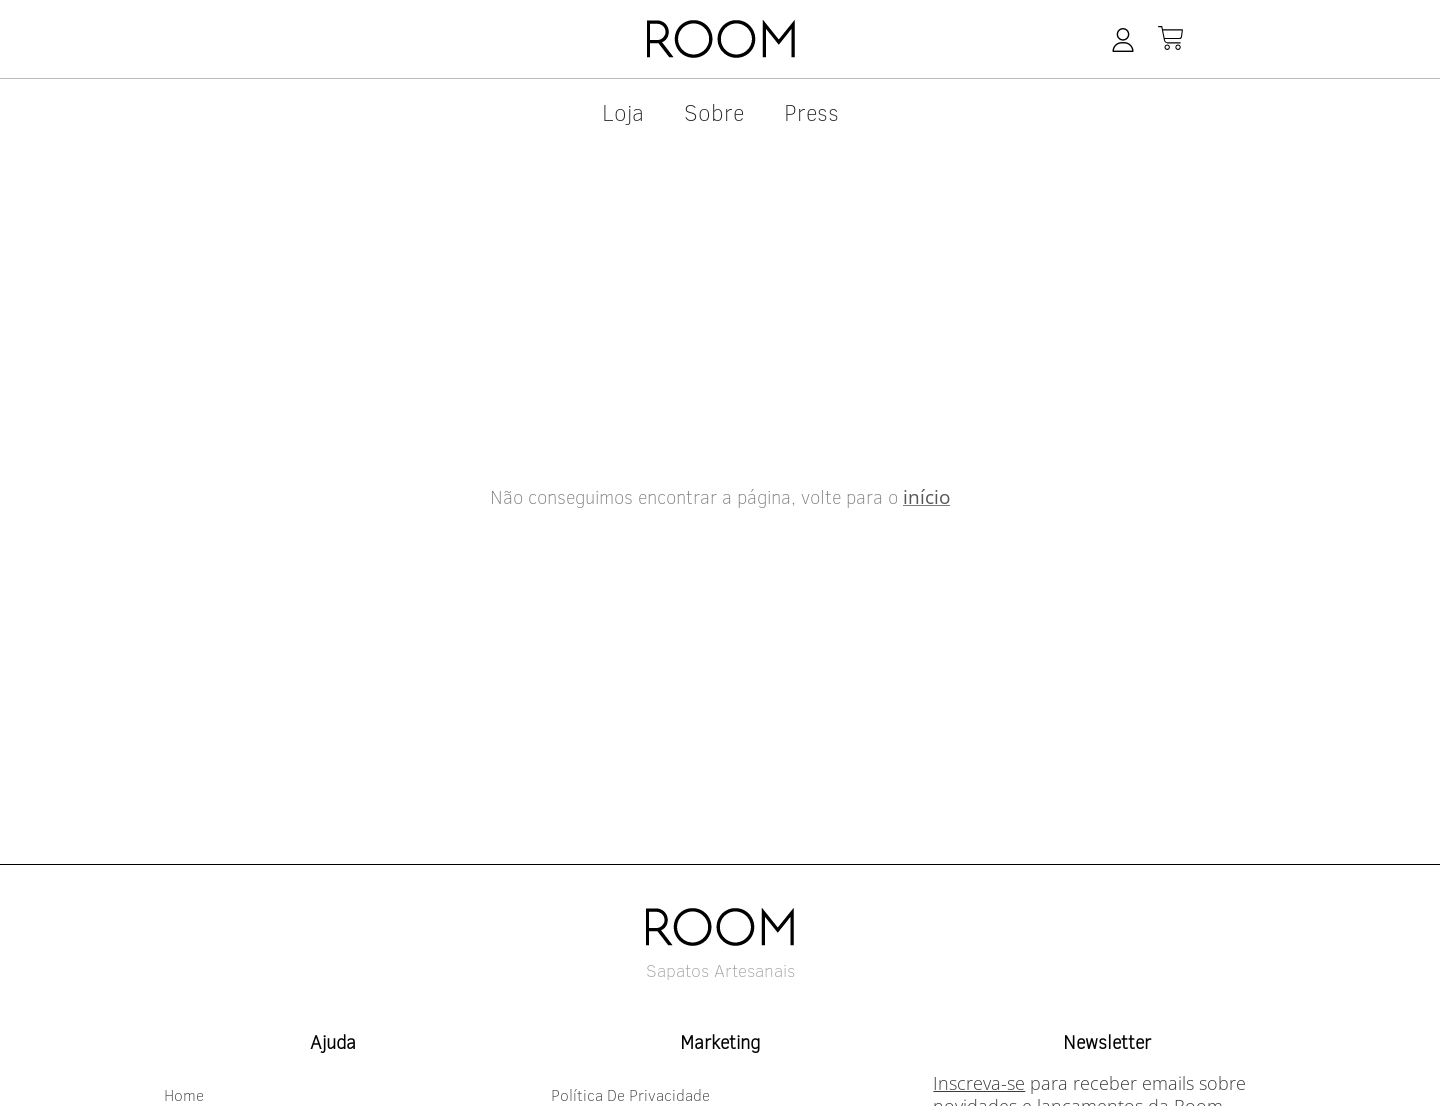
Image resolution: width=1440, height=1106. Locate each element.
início (926, 497)
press (811, 112)
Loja (623, 112)
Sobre (714, 112)
